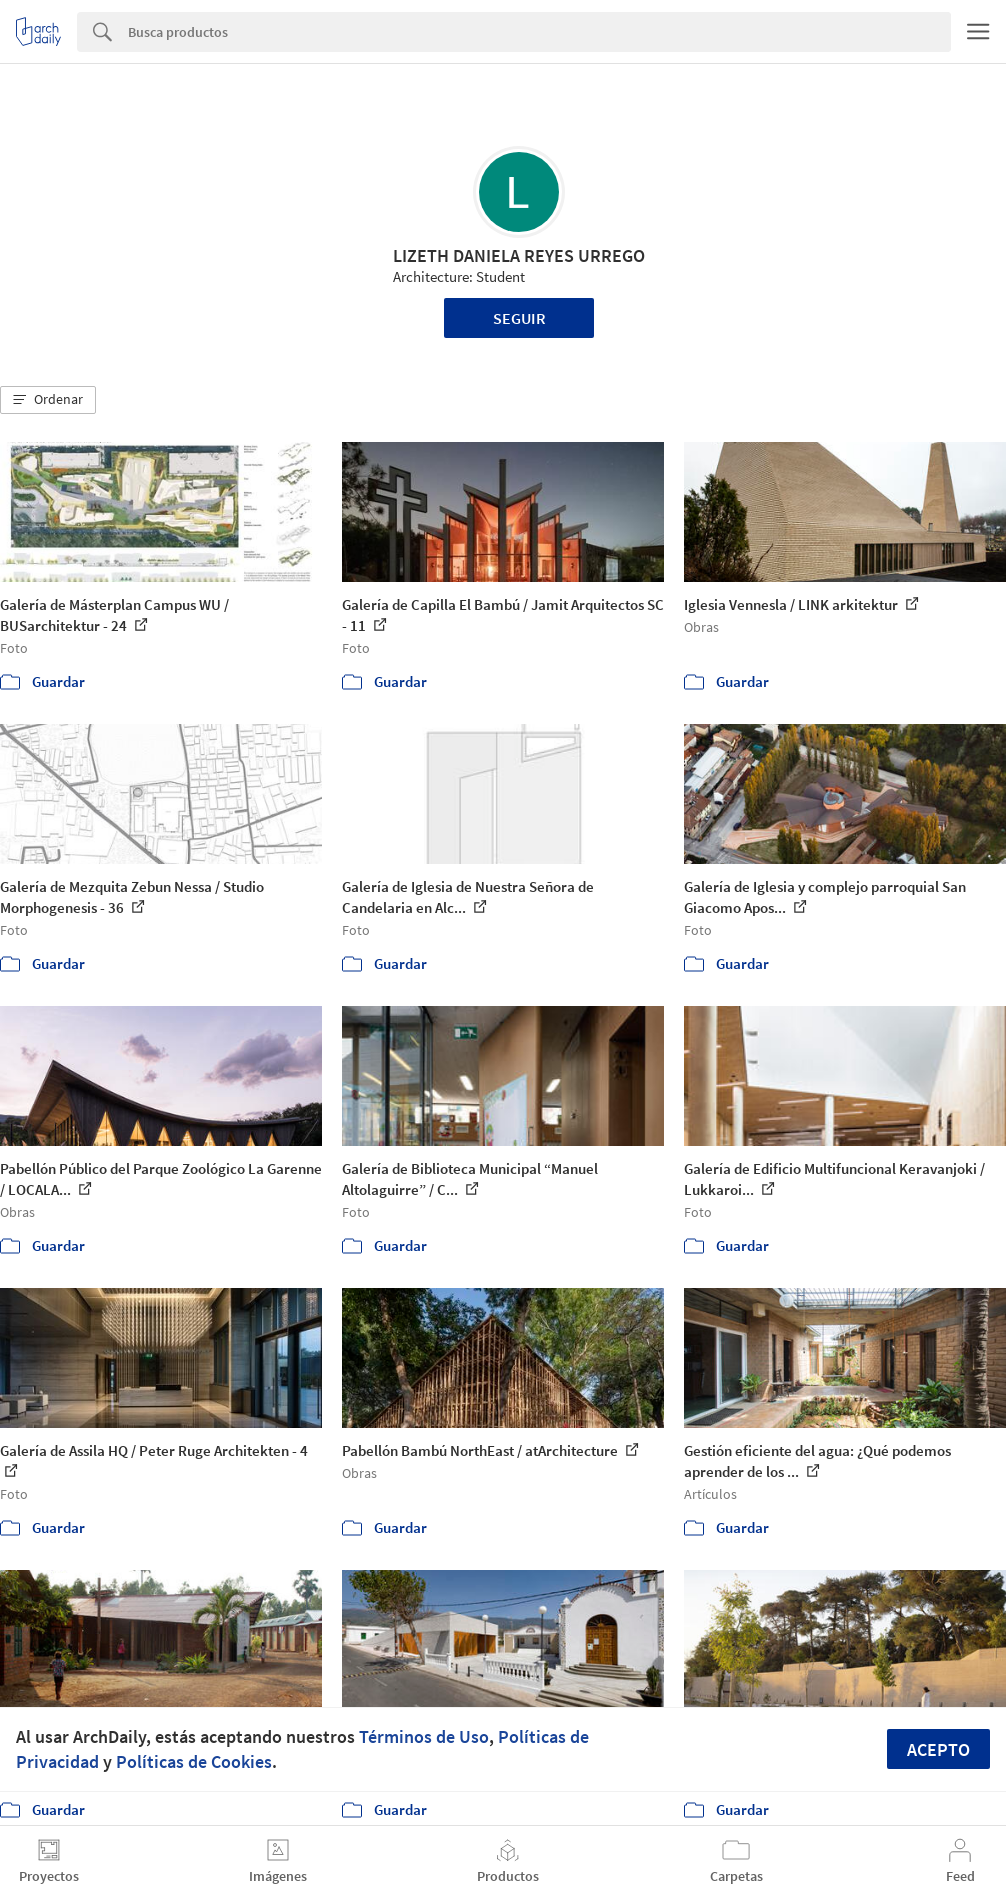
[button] (48, 400)
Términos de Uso (424, 1736)
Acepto (938, 1749)
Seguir (519, 318)
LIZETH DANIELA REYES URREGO (519, 255)
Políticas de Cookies (194, 1761)
